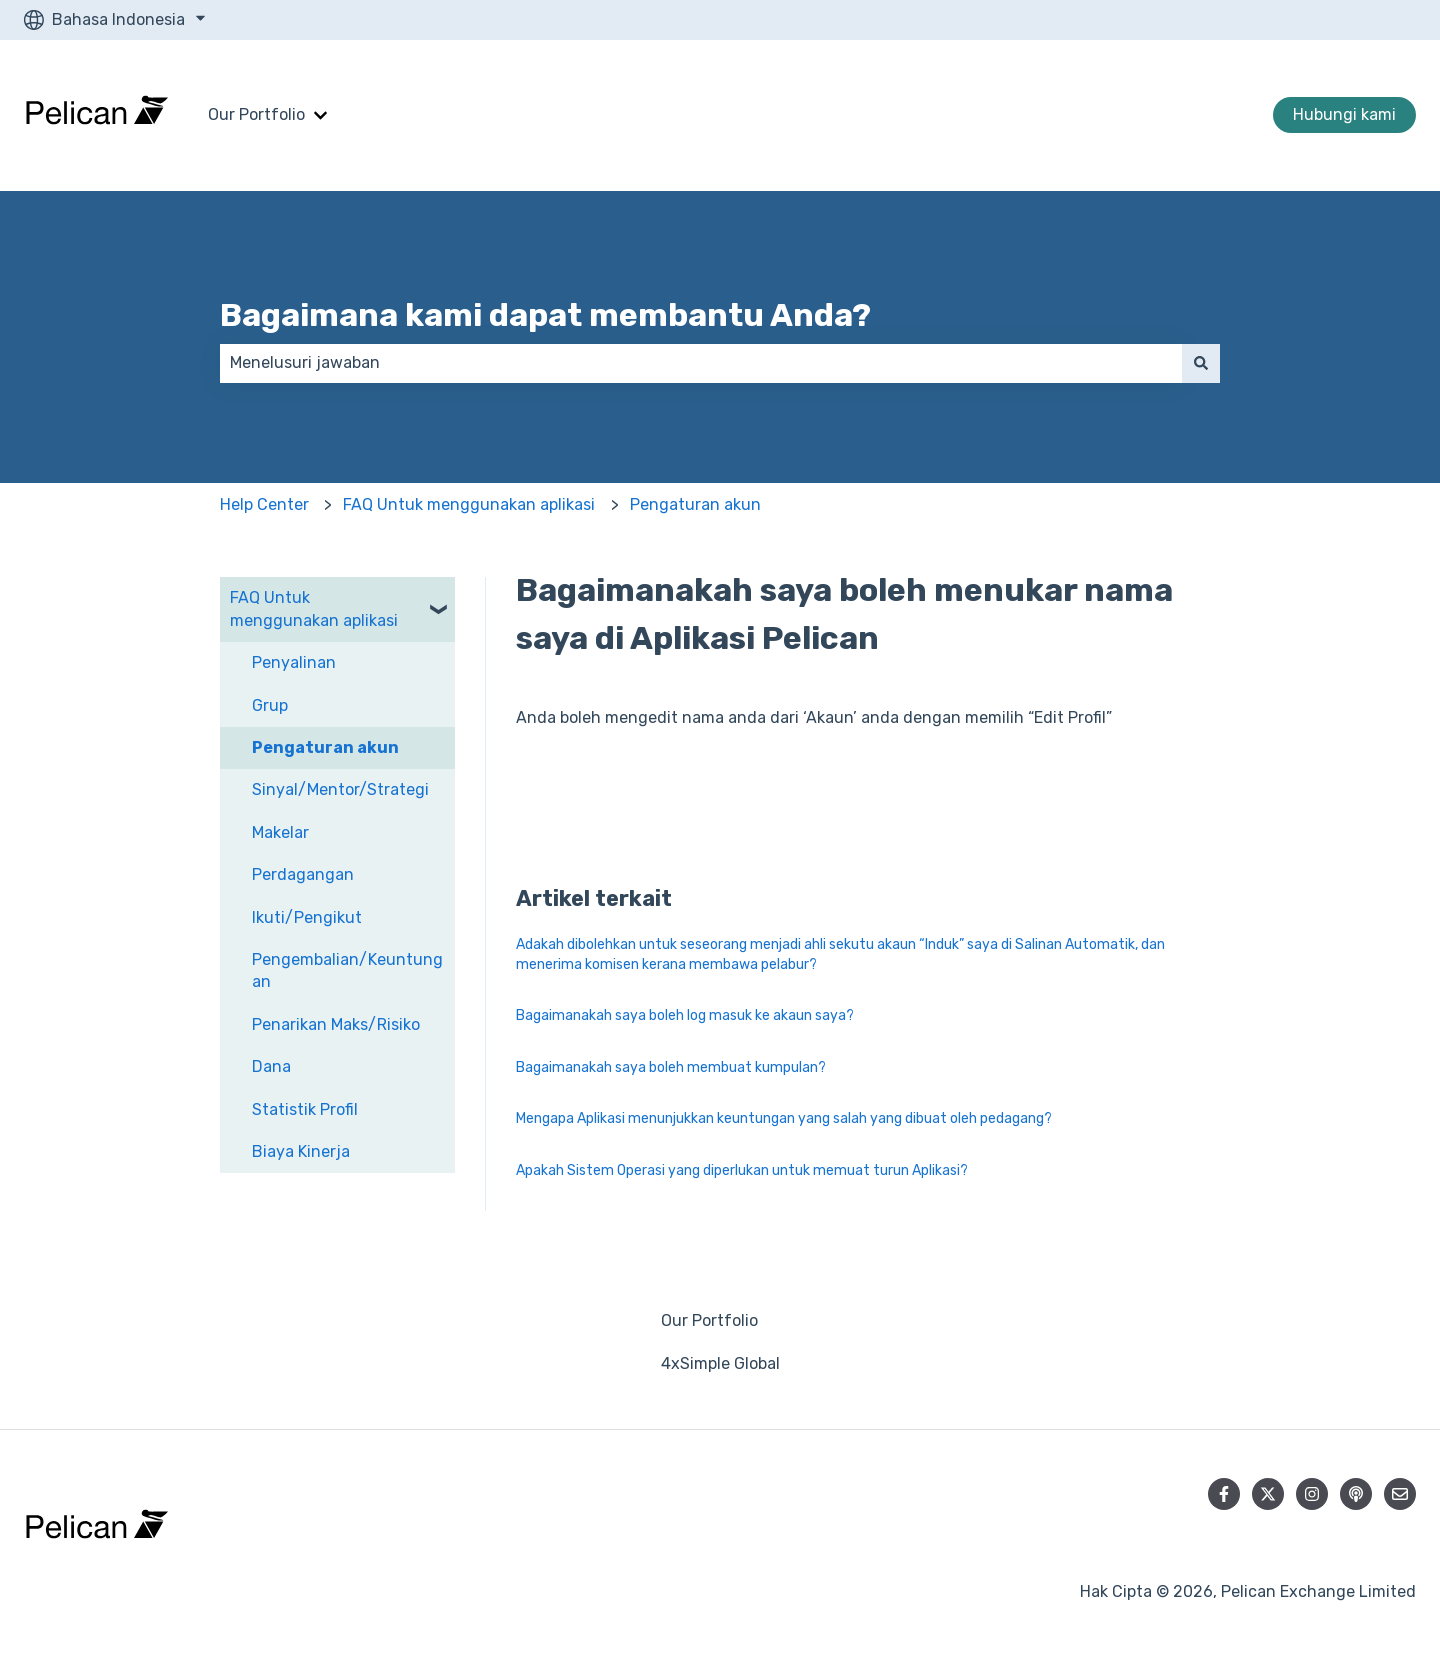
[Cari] (1201, 363)
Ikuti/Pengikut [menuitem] (307, 917)
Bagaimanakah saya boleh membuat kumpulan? (671, 1067)
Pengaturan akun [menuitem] (325, 747)
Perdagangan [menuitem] (303, 874)
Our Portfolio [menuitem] (709, 1320)
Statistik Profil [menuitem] (305, 1109)
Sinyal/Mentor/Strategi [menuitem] (340, 789)
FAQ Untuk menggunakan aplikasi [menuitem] (314, 608)
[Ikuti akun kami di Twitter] (1268, 1494)
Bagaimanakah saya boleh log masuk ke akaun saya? (685, 1015)
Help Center (264, 504)
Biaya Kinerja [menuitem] (301, 1151)
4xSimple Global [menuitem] (720, 1363)
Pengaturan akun (695, 504)
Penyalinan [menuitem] (294, 662)
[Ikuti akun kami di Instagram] (1312, 1494)
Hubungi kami (1344, 114)
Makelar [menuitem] (280, 832)
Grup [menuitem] (270, 705)
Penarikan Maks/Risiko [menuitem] (336, 1024)
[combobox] (701, 363)
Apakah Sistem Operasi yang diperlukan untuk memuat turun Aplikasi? (742, 1170)
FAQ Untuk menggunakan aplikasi (469, 504)
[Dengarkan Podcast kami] (1356, 1494)
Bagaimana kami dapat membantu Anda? (545, 315)
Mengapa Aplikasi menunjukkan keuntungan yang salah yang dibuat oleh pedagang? (784, 1118)
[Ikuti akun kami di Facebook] (1224, 1494)
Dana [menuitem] (271, 1066)
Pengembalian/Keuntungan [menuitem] (347, 970)
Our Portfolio (256, 114)
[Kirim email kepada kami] (1400, 1494)
